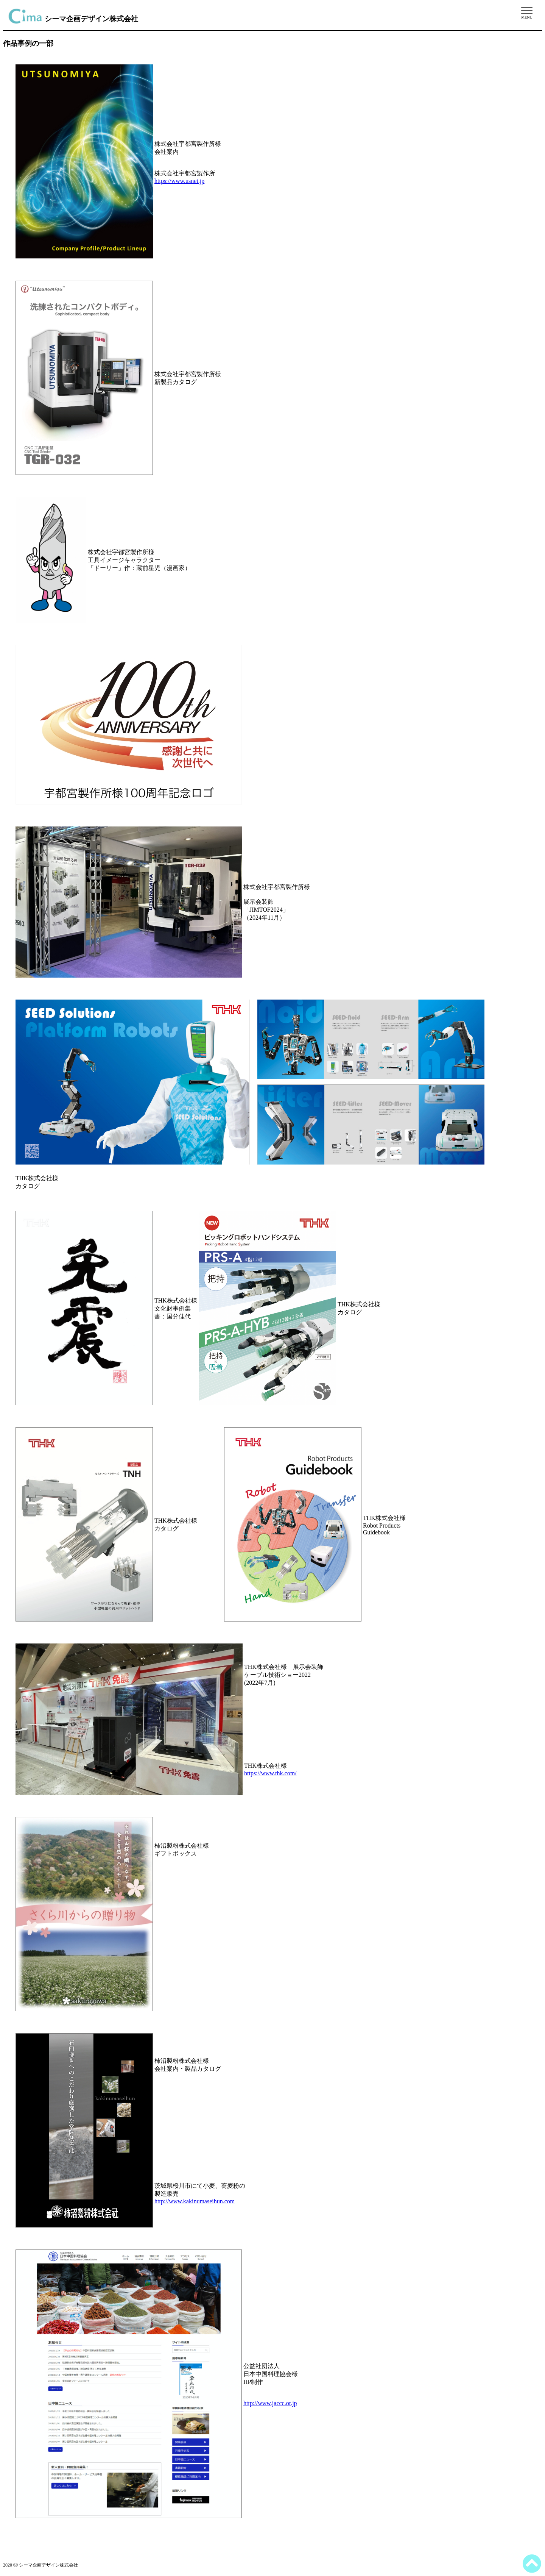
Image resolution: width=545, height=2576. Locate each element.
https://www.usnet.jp (179, 181)
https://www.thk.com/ (270, 1773)
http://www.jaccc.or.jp (270, 2403)
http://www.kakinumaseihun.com (194, 2201)
